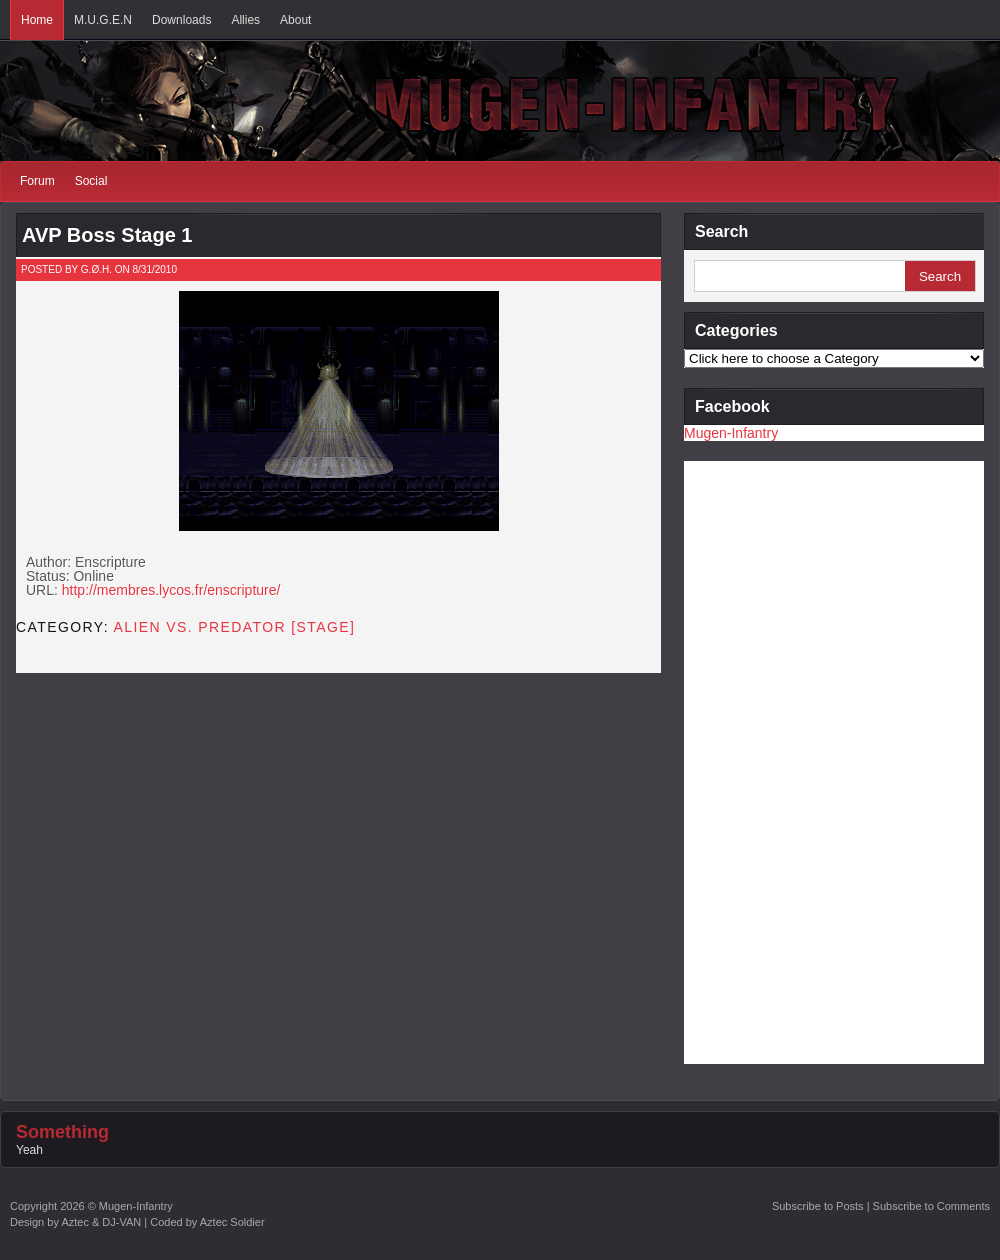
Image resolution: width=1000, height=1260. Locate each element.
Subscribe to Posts (818, 1206)
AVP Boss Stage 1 (107, 235)
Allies (245, 20)
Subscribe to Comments (931, 1206)
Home (37, 20)
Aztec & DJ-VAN (101, 1222)
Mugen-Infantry (731, 433)
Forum (37, 181)
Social (91, 181)
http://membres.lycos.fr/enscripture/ (171, 590)
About (295, 20)
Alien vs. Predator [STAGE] (235, 627)
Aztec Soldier (232, 1222)
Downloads (181, 20)
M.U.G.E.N (103, 20)
